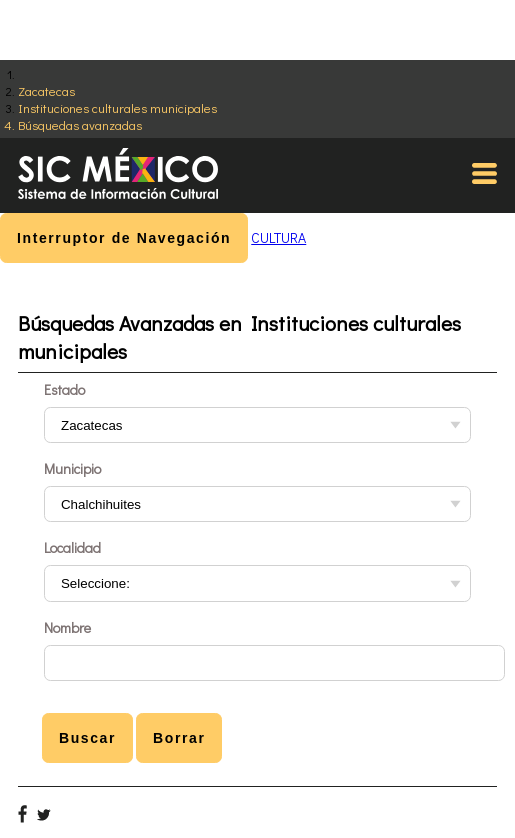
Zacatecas (46, 90)
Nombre (67, 627)
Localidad (72, 547)
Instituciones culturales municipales (117, 107)
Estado (64, 389)
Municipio (72, 468)
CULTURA (278, 237)
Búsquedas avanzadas (80, 124)
